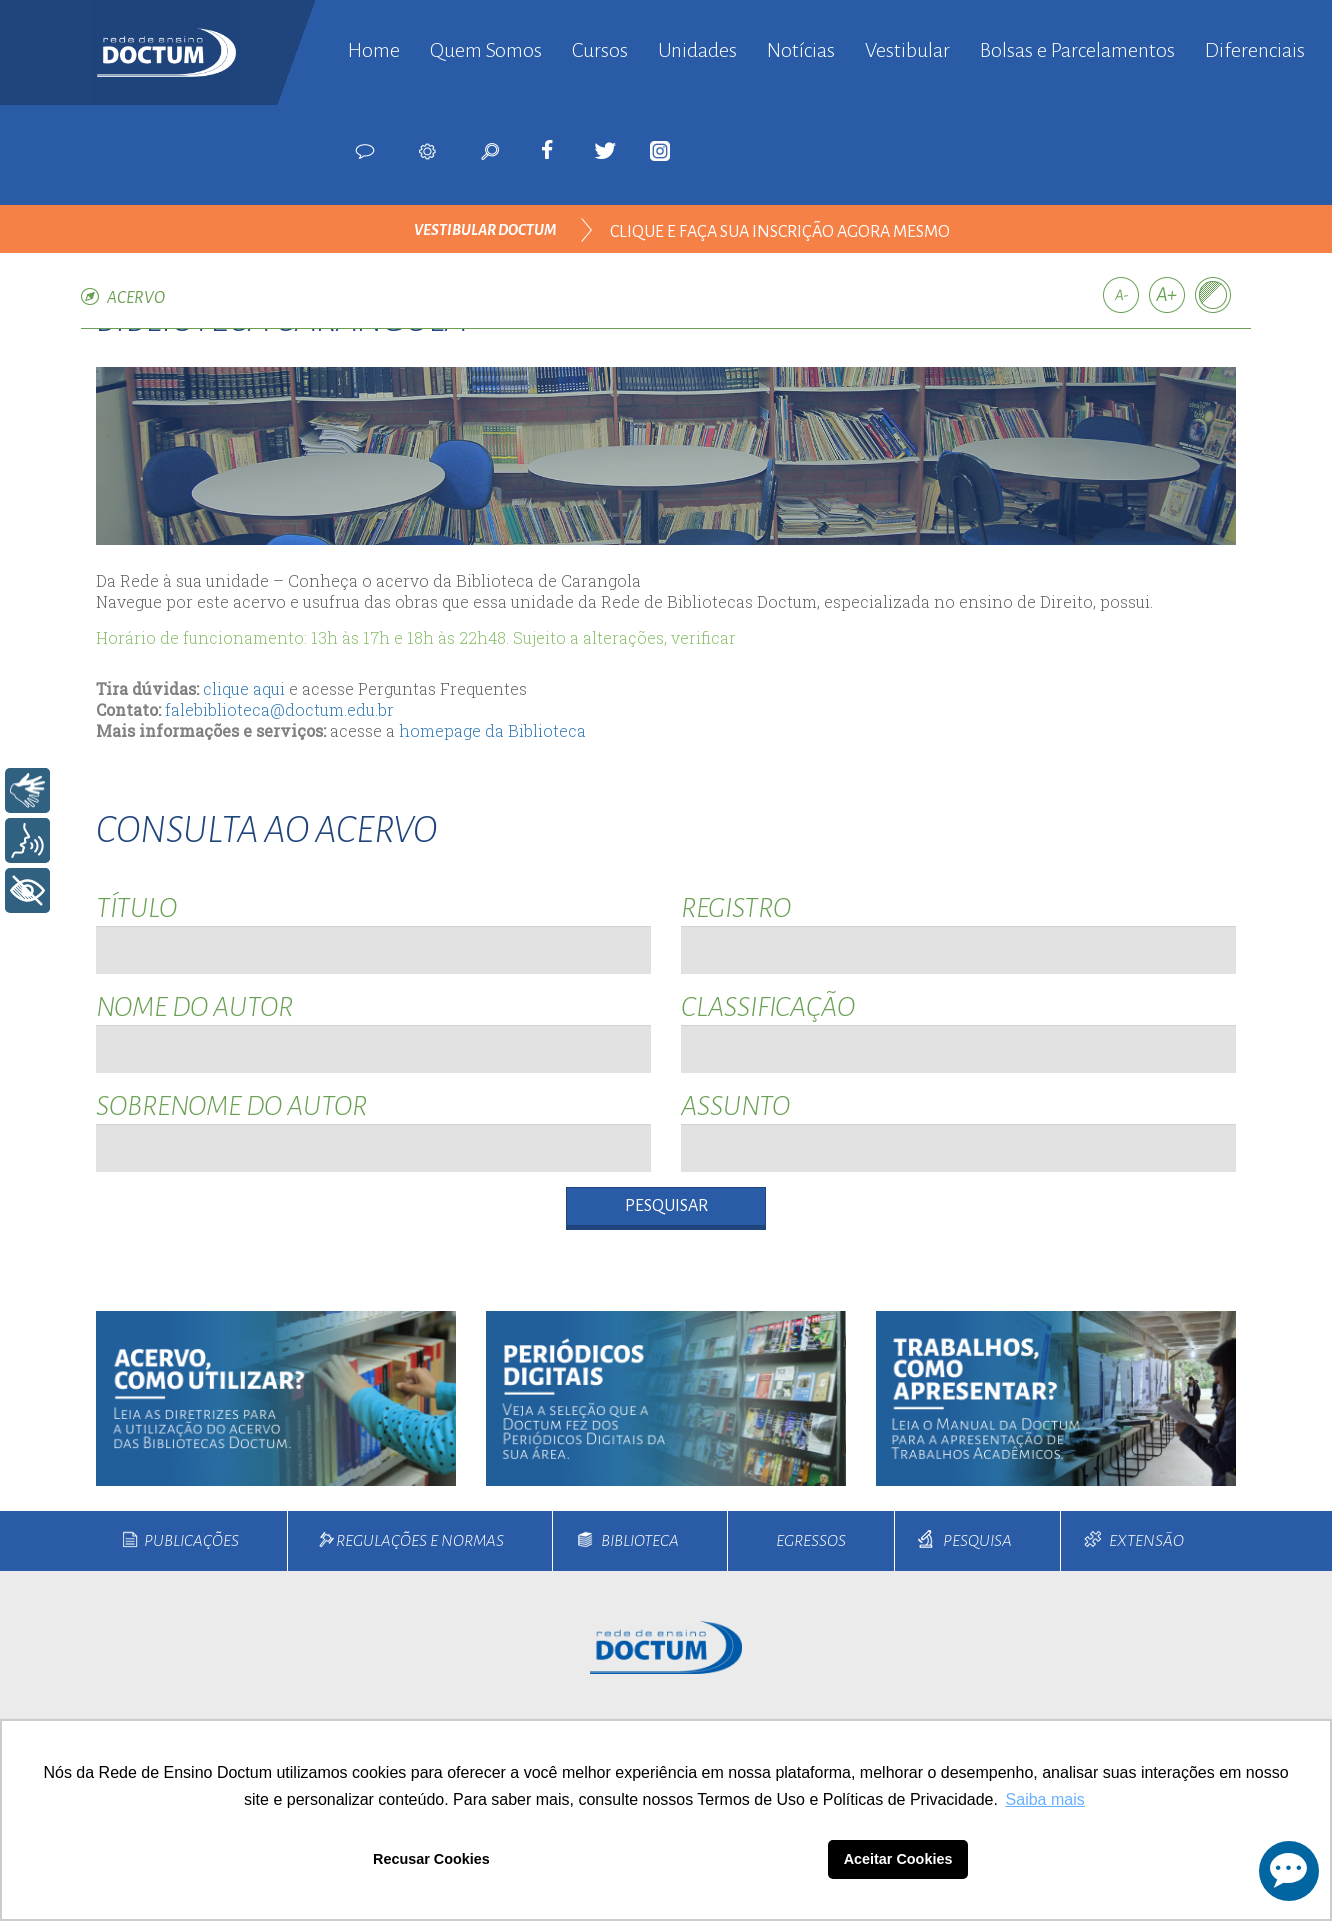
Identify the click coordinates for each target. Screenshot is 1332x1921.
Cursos (600, 50)
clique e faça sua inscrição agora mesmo (780, 232)
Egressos (811, 1541)
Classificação (768, 1007)
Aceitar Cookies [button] (898, 1859)
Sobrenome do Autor (231, 1106)
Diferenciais (1255, 50)
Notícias (801, 50)
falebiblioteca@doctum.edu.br (279, 709)
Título (136, 908)
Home (374, 50)
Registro (736, 908)
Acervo (136, 298)
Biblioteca (640, 1541)
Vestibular (907, 50)
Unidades (697, 50)
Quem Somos (486, 50)
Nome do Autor (194, 1007)
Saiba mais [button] (1045, 1799)
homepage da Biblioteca (492, 730)
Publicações (191, 1541)
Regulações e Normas (420, 1541)
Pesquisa (977, 1541)
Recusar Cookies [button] (431, 1859)
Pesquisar (666, 1206)
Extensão (1146, 1541)
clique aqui (244, 688)
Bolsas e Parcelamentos (1077, 50)
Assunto (735, 1106)
